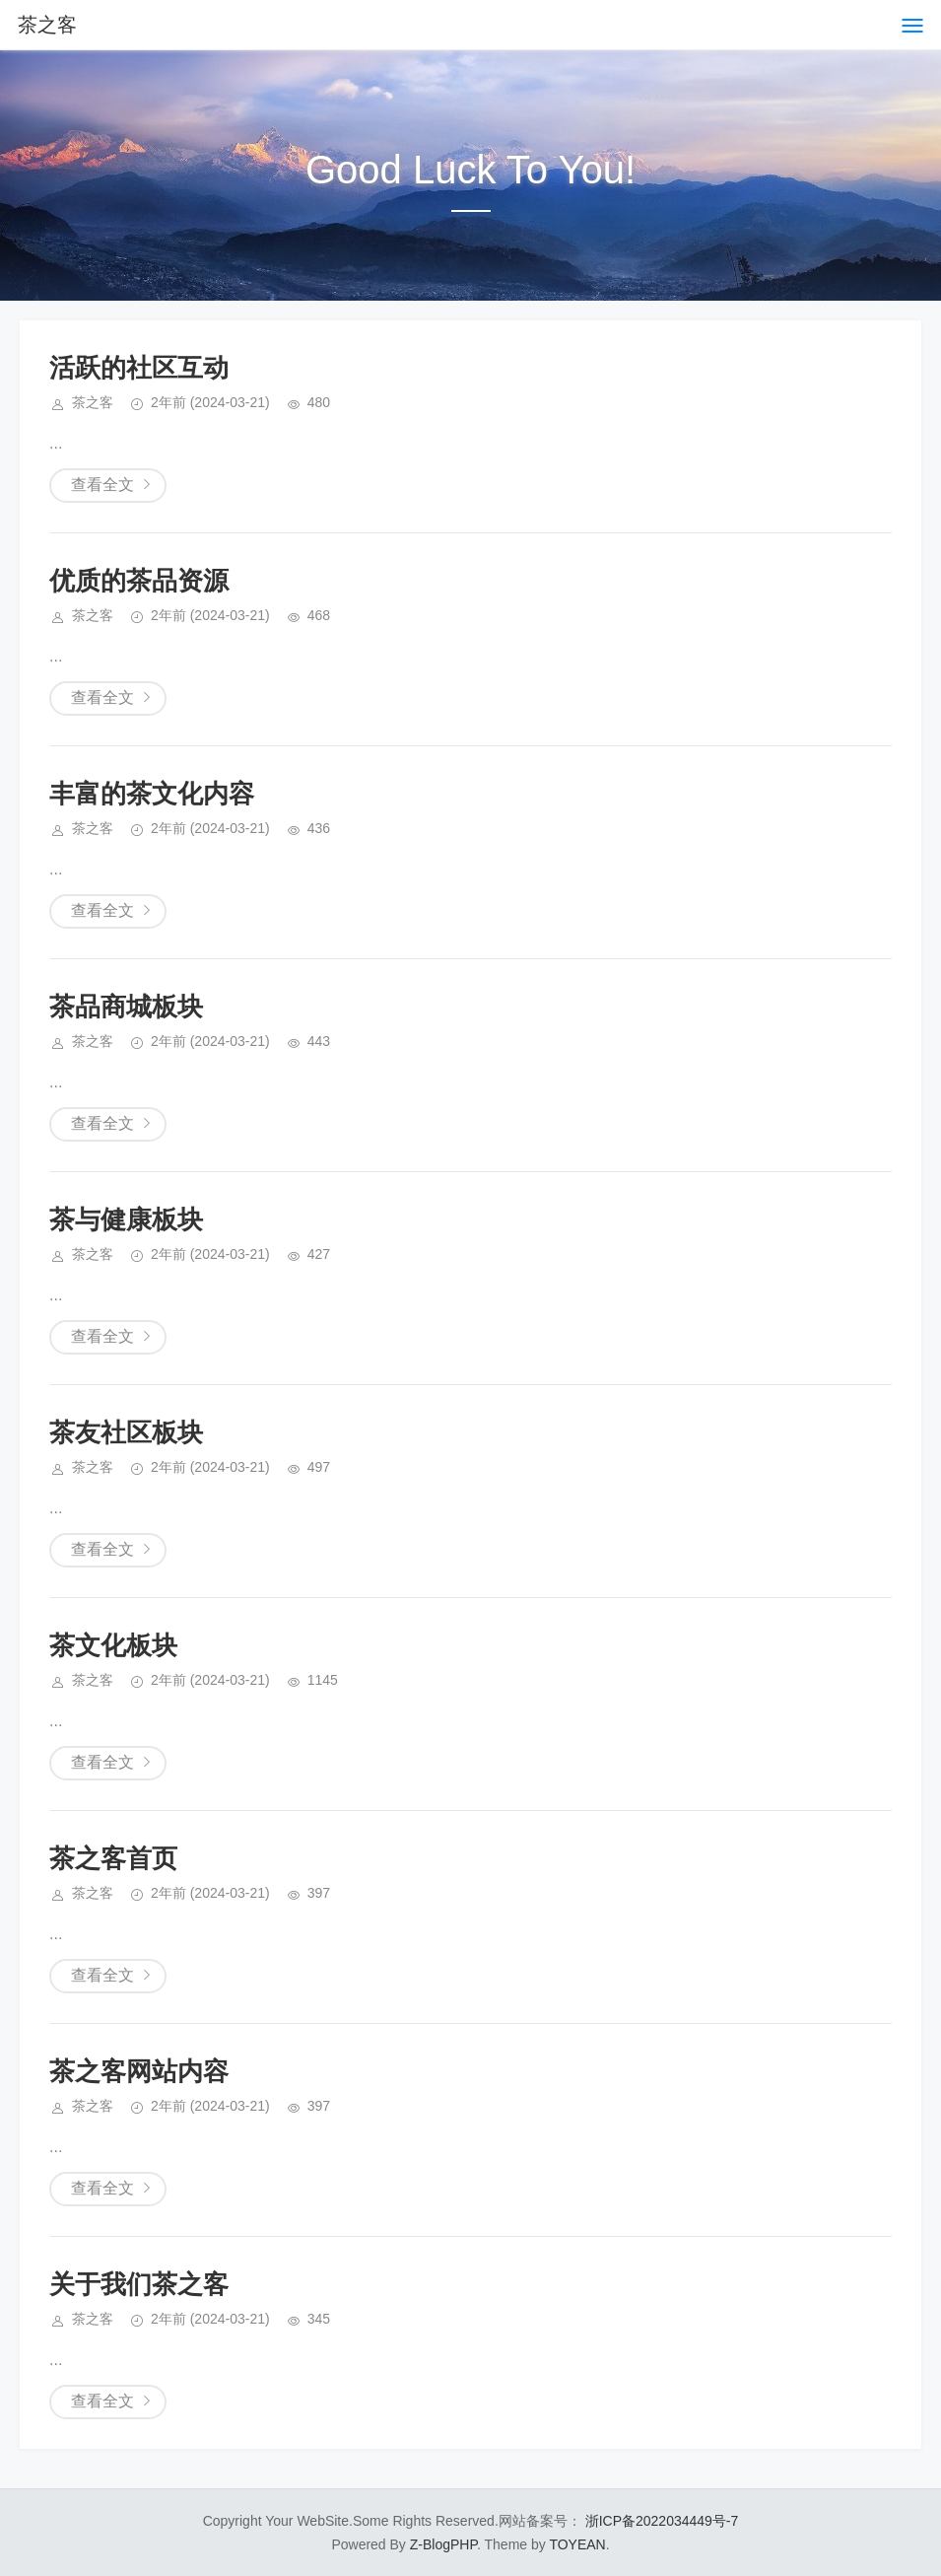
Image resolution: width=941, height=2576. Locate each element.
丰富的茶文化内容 (151, 793)
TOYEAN (577, 2544)
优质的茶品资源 (139, 580)
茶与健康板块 (126, 1219)
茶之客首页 (113, 1858)
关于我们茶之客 (139, 2284)
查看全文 (102, 484)
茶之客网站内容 (139, 2071)
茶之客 (47, 24)
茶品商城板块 (126, 1006)
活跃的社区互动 (139, 368)
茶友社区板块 (126, 1432)
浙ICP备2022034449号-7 (662, 2521)
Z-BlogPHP (443, 2544)
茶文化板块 (113, 1645)
